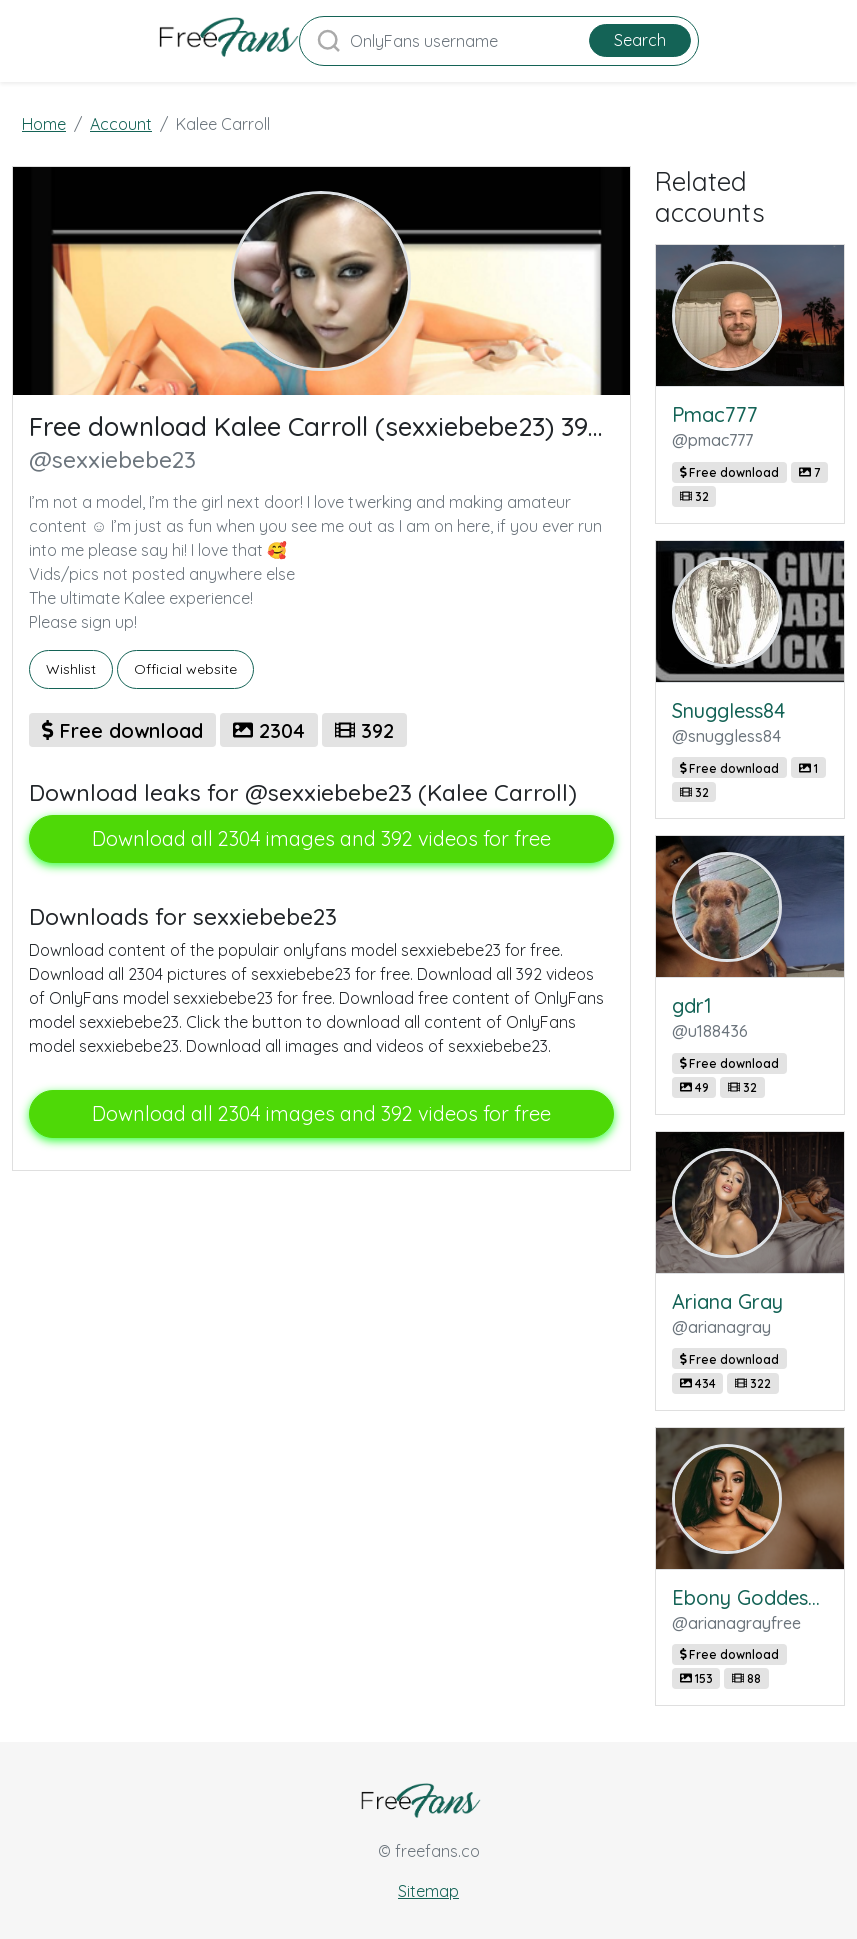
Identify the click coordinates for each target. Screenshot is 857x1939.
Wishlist (71, 669)
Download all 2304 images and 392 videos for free (321, 838)
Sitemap (428, 1891)
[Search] (499, 41)
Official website (185, 669)
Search (640, 40)
